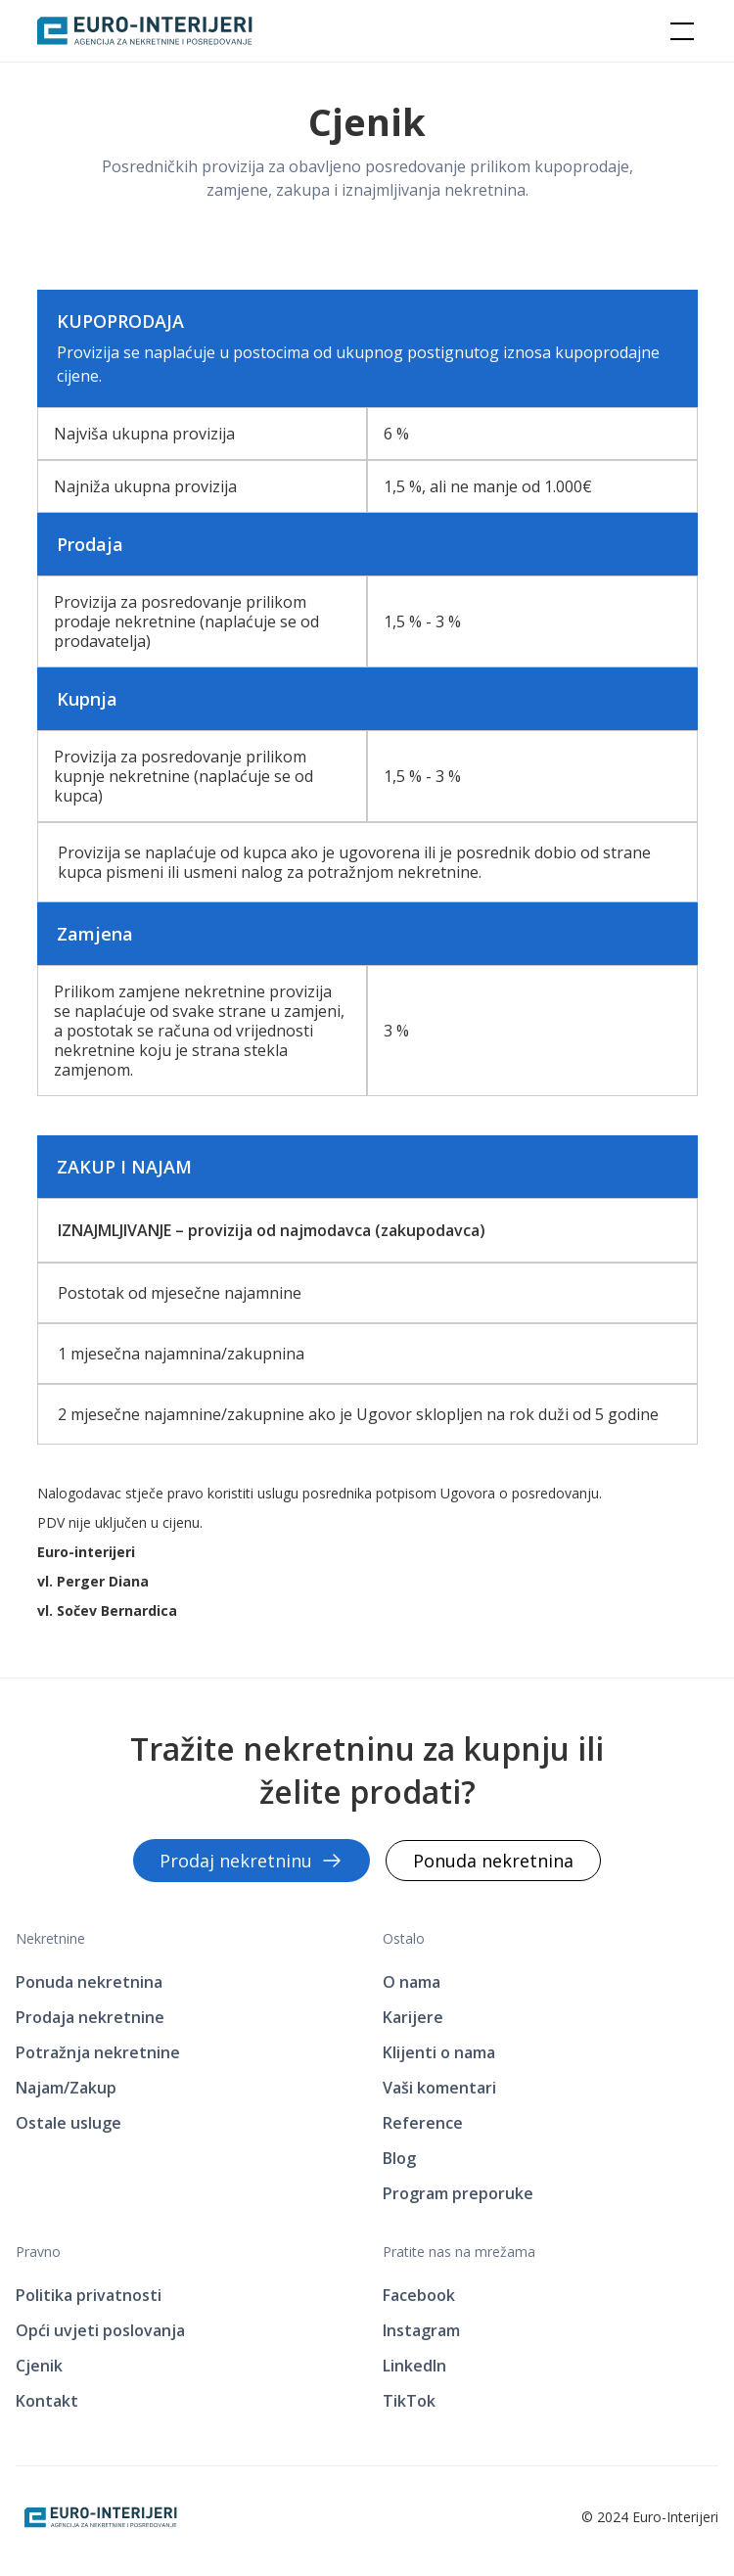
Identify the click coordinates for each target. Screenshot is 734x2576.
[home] (144, 31)
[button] (678, 31)
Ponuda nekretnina (493, 1860)
